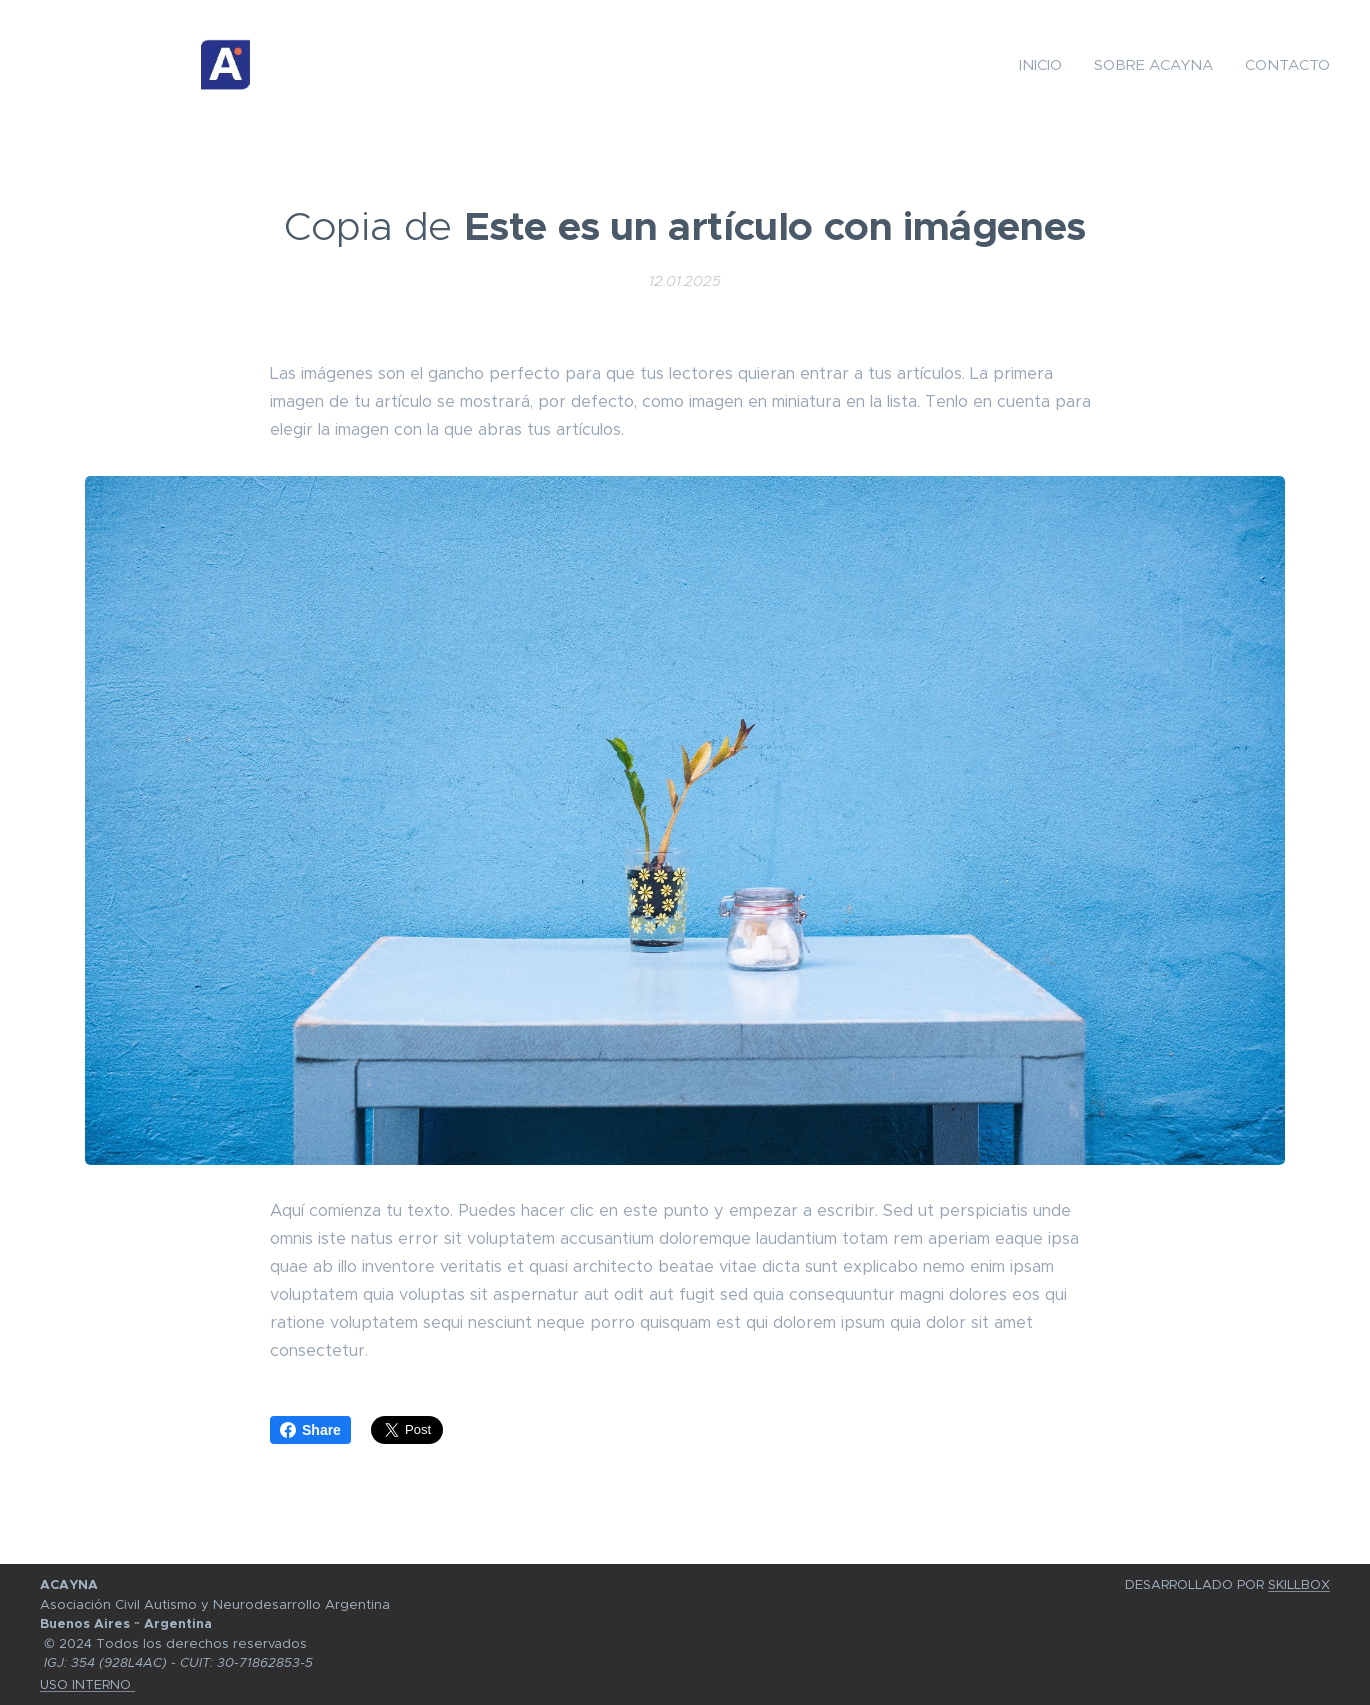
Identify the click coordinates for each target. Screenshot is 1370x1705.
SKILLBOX (1299, 1584)
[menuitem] (1046, 65)
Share (310, 1430)
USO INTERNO (87, 1684)
